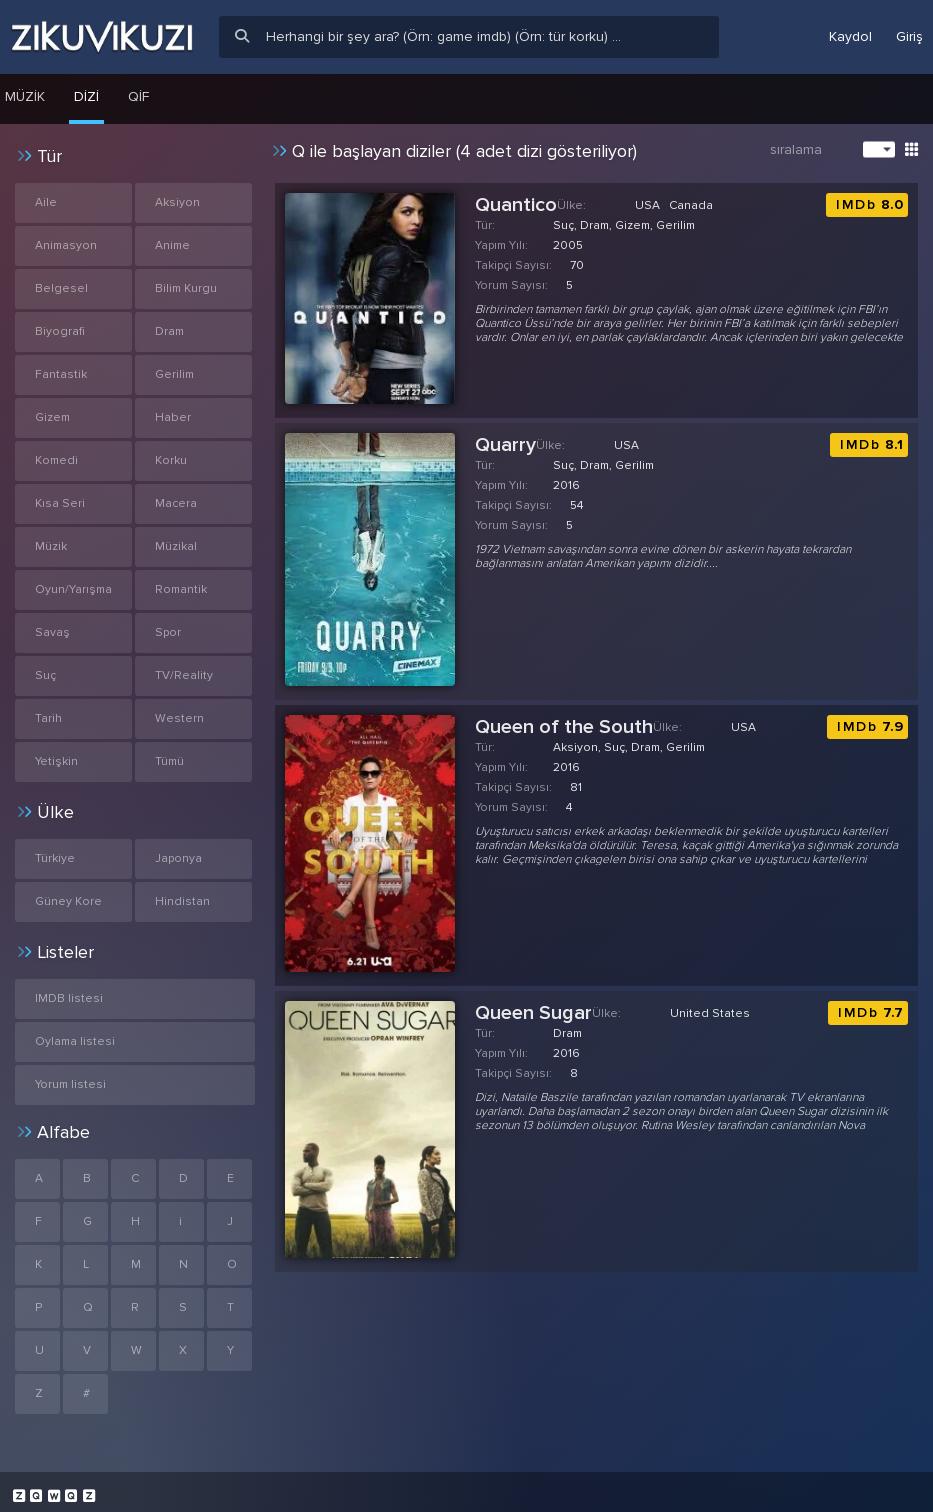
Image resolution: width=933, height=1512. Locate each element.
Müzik (51, 546)
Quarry (505, 445)
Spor (168, 632)
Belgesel (61, 288)
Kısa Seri (60, 503)
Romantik (181, 589)
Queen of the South (564, 727)
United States (710, 1013)
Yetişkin (56, 761)
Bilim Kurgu (186, 288)
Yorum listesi (70, 1084)
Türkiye (55, 858)
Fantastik (61, 374)
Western (179, 718)
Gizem (52, 417)
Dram (169, 331)
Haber (173, 417)
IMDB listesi (69, 998)
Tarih (48, 718)
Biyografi (60, 331)
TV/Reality (184, 675)
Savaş (52, 632)
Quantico (516, 205)
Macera (176, 503)
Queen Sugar (533, 1013)
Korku (171, 460)
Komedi (56, 460)
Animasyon (66, 245)
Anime (172, 245)
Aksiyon (177, 202)
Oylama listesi (75, 1041)
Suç (45, 675)
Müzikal (176, 546)
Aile (46, 202)
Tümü (169, 761)
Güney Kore (68, 901)
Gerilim (174, 374)
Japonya (178, 858)
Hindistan (182, 901)
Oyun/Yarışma (73, 589)
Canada (691, 205)
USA (647, 205)
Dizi (86, 96)
